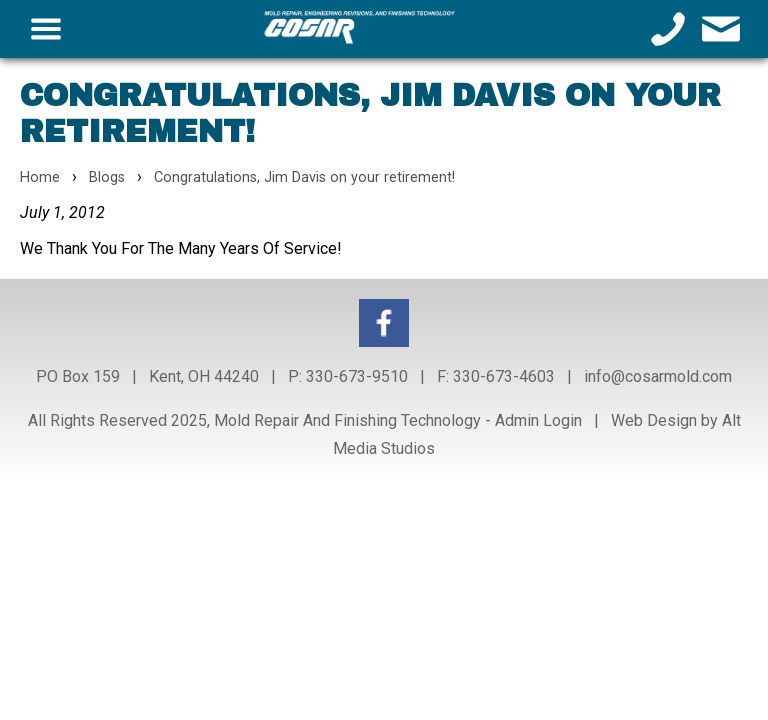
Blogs (107, 177)
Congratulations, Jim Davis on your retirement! (304, 177)
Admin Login (538, 420)
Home (40, 177)
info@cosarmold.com (658, 376)
